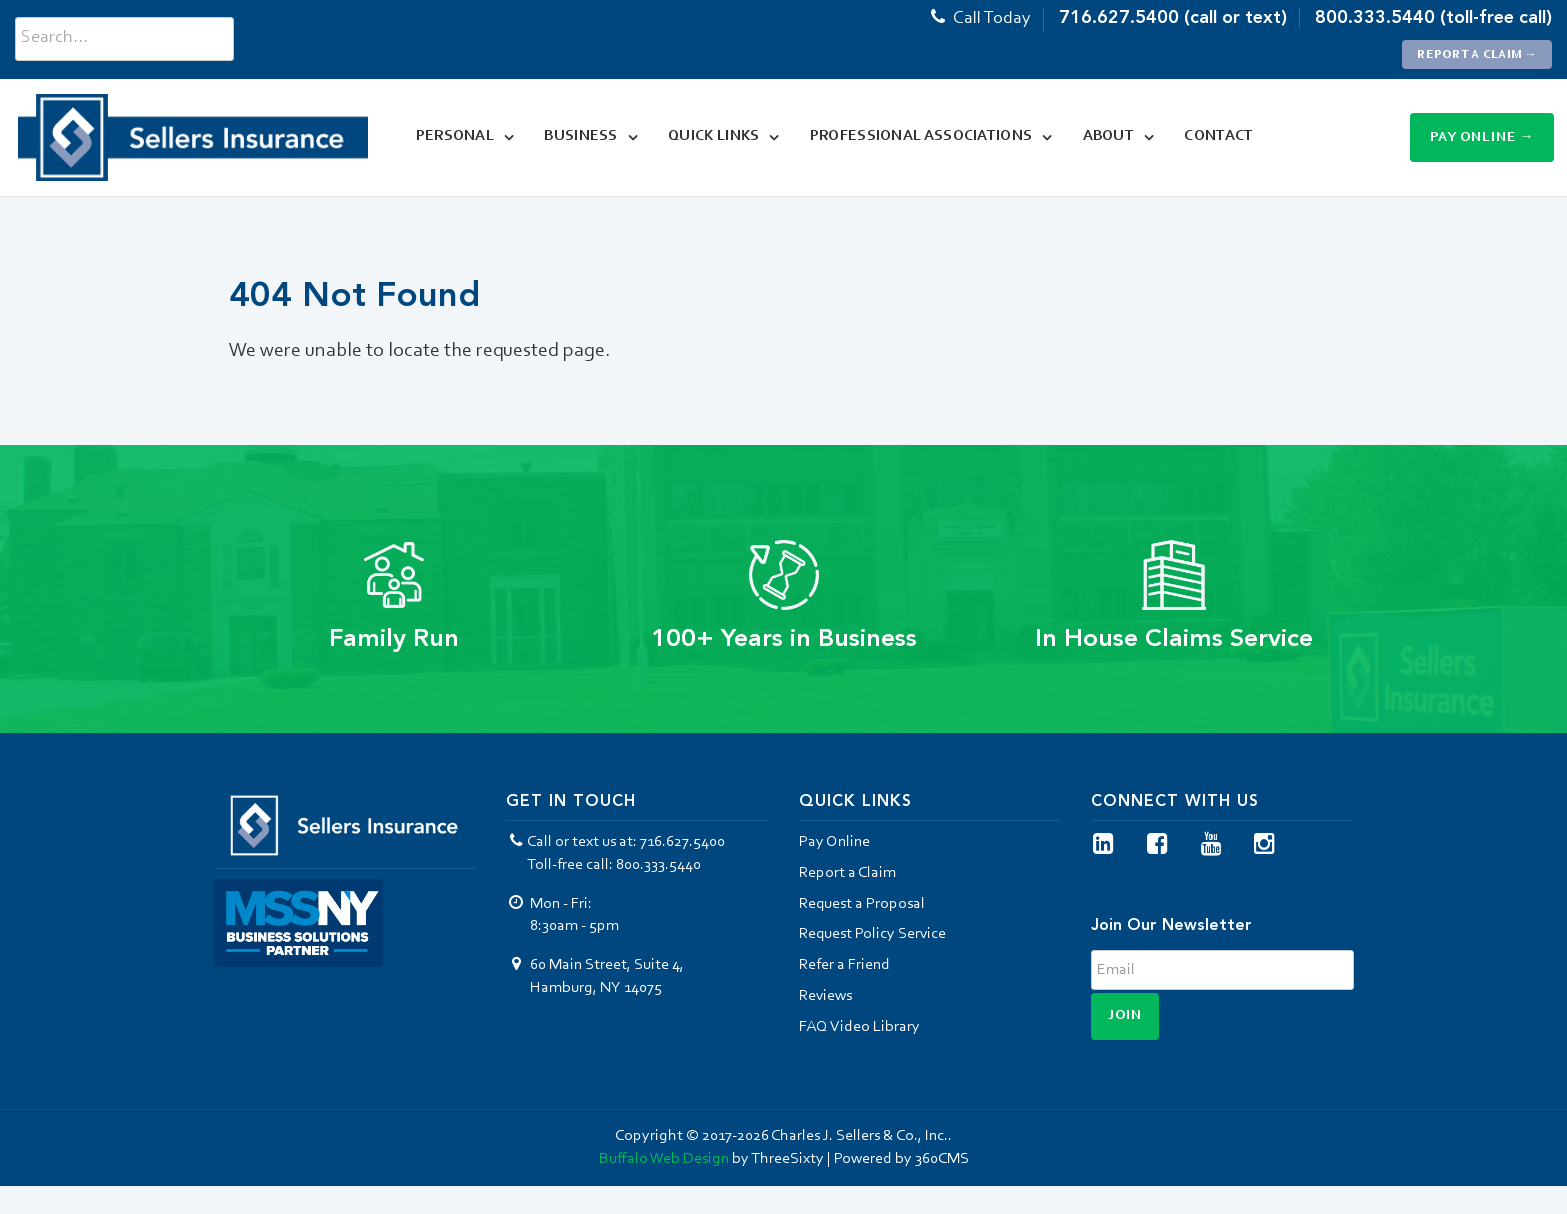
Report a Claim (847, 873)
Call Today (979, 19)
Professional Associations (915, 136)
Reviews (825, 996)
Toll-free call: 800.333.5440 (614, 865)
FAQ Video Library (859, 1027)
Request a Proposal (862, 904)
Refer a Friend (844, 965)
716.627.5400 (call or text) (1173, 17)
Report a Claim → (1477, 55)
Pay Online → (1482, 138)
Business (575, 136)
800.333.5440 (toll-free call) (1433, 17)
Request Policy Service (872, 934)
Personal (449, 136)
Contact (1213, 136)
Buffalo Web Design (664, 1159)
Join (1125, 1016)
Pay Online (834, 842)
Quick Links (707, 136)
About (1103, 136)
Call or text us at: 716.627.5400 (615, 842)
